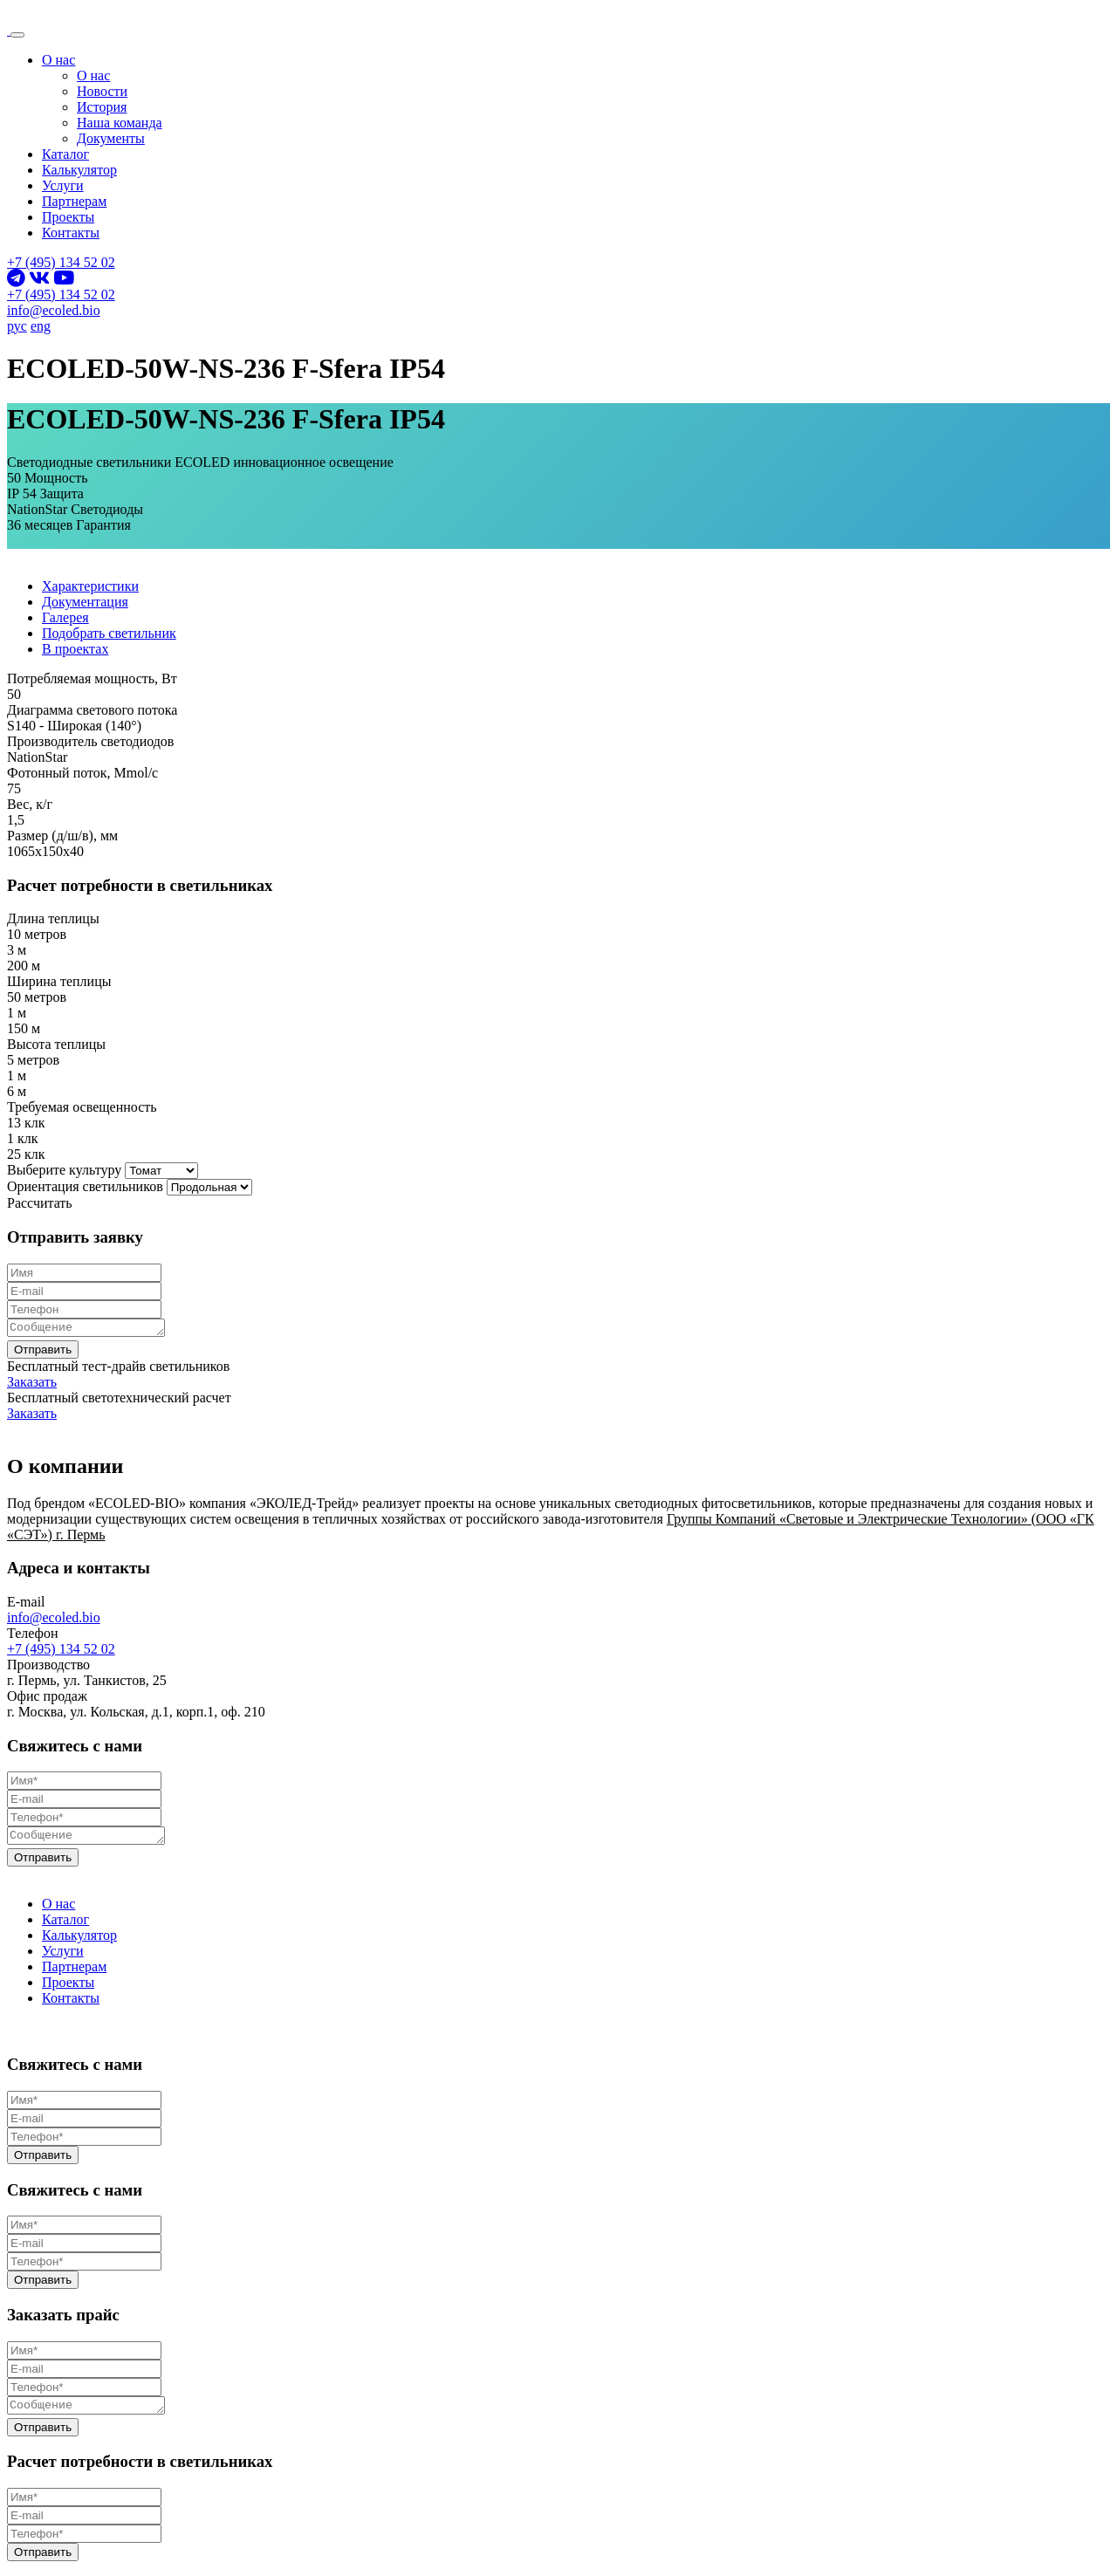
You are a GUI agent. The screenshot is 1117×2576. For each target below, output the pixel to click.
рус (17, 326)
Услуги (63, 185)
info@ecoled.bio (53, 310)
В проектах (75, 648)
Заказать (32, 1384)
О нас (58, 59)
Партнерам (74, 201)
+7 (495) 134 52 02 (61, 262)
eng (41, 326)
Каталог (65, 154)
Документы (111, 138)
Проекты (68, 216)
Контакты (70, 232)
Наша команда (119, 122)
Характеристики (90, 586)
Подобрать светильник (109, 633)
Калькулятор (79, 169)
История (102, 106)
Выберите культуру (64, 1169)
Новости (102, 91)
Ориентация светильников (85, 1186)
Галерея (65, 617)
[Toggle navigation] (17, 35)
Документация (85, 601)
